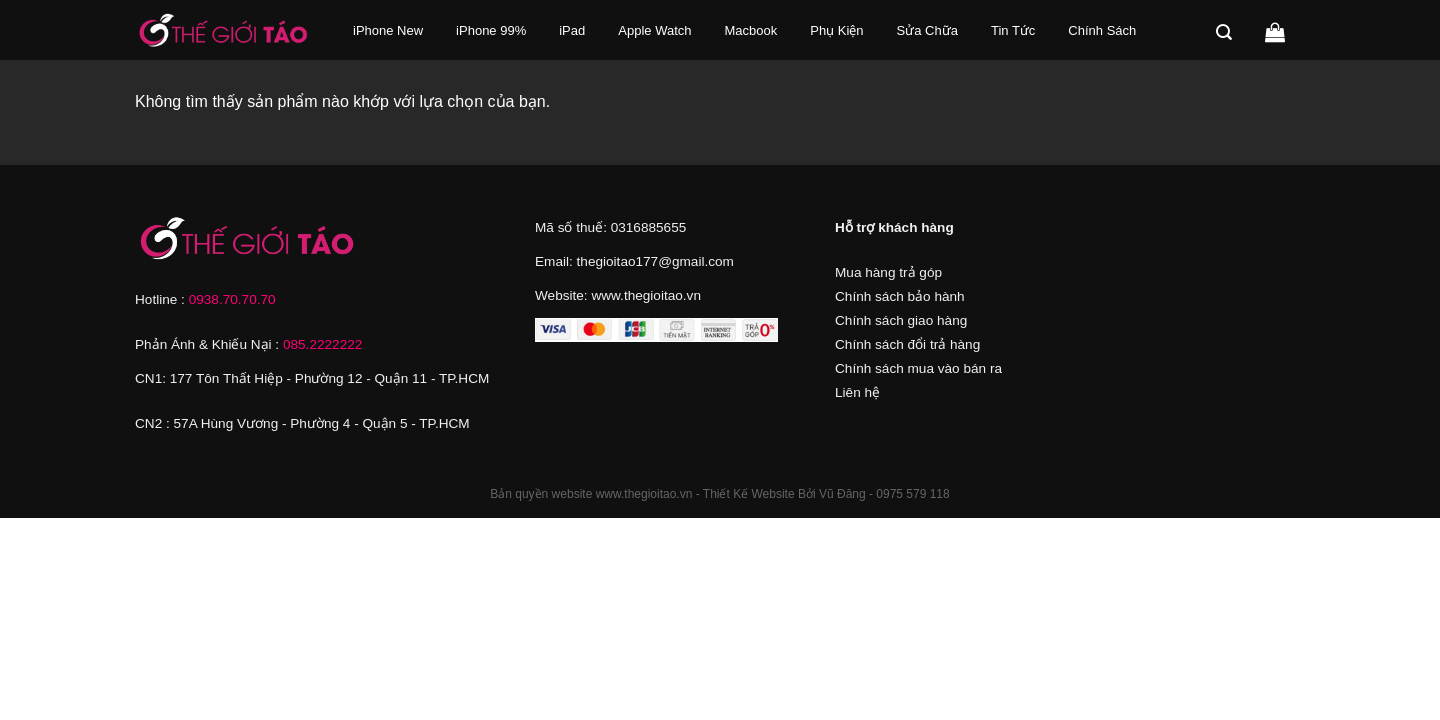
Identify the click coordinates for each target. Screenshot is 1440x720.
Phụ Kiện (836, 30)
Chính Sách (1102, 30)
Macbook (751, 30)
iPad (572, 30)
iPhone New (388, 30)
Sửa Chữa (927, 30)
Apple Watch (654, 30)
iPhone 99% (491, 30)
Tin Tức (1013, 30)
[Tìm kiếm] (1227, 32)
